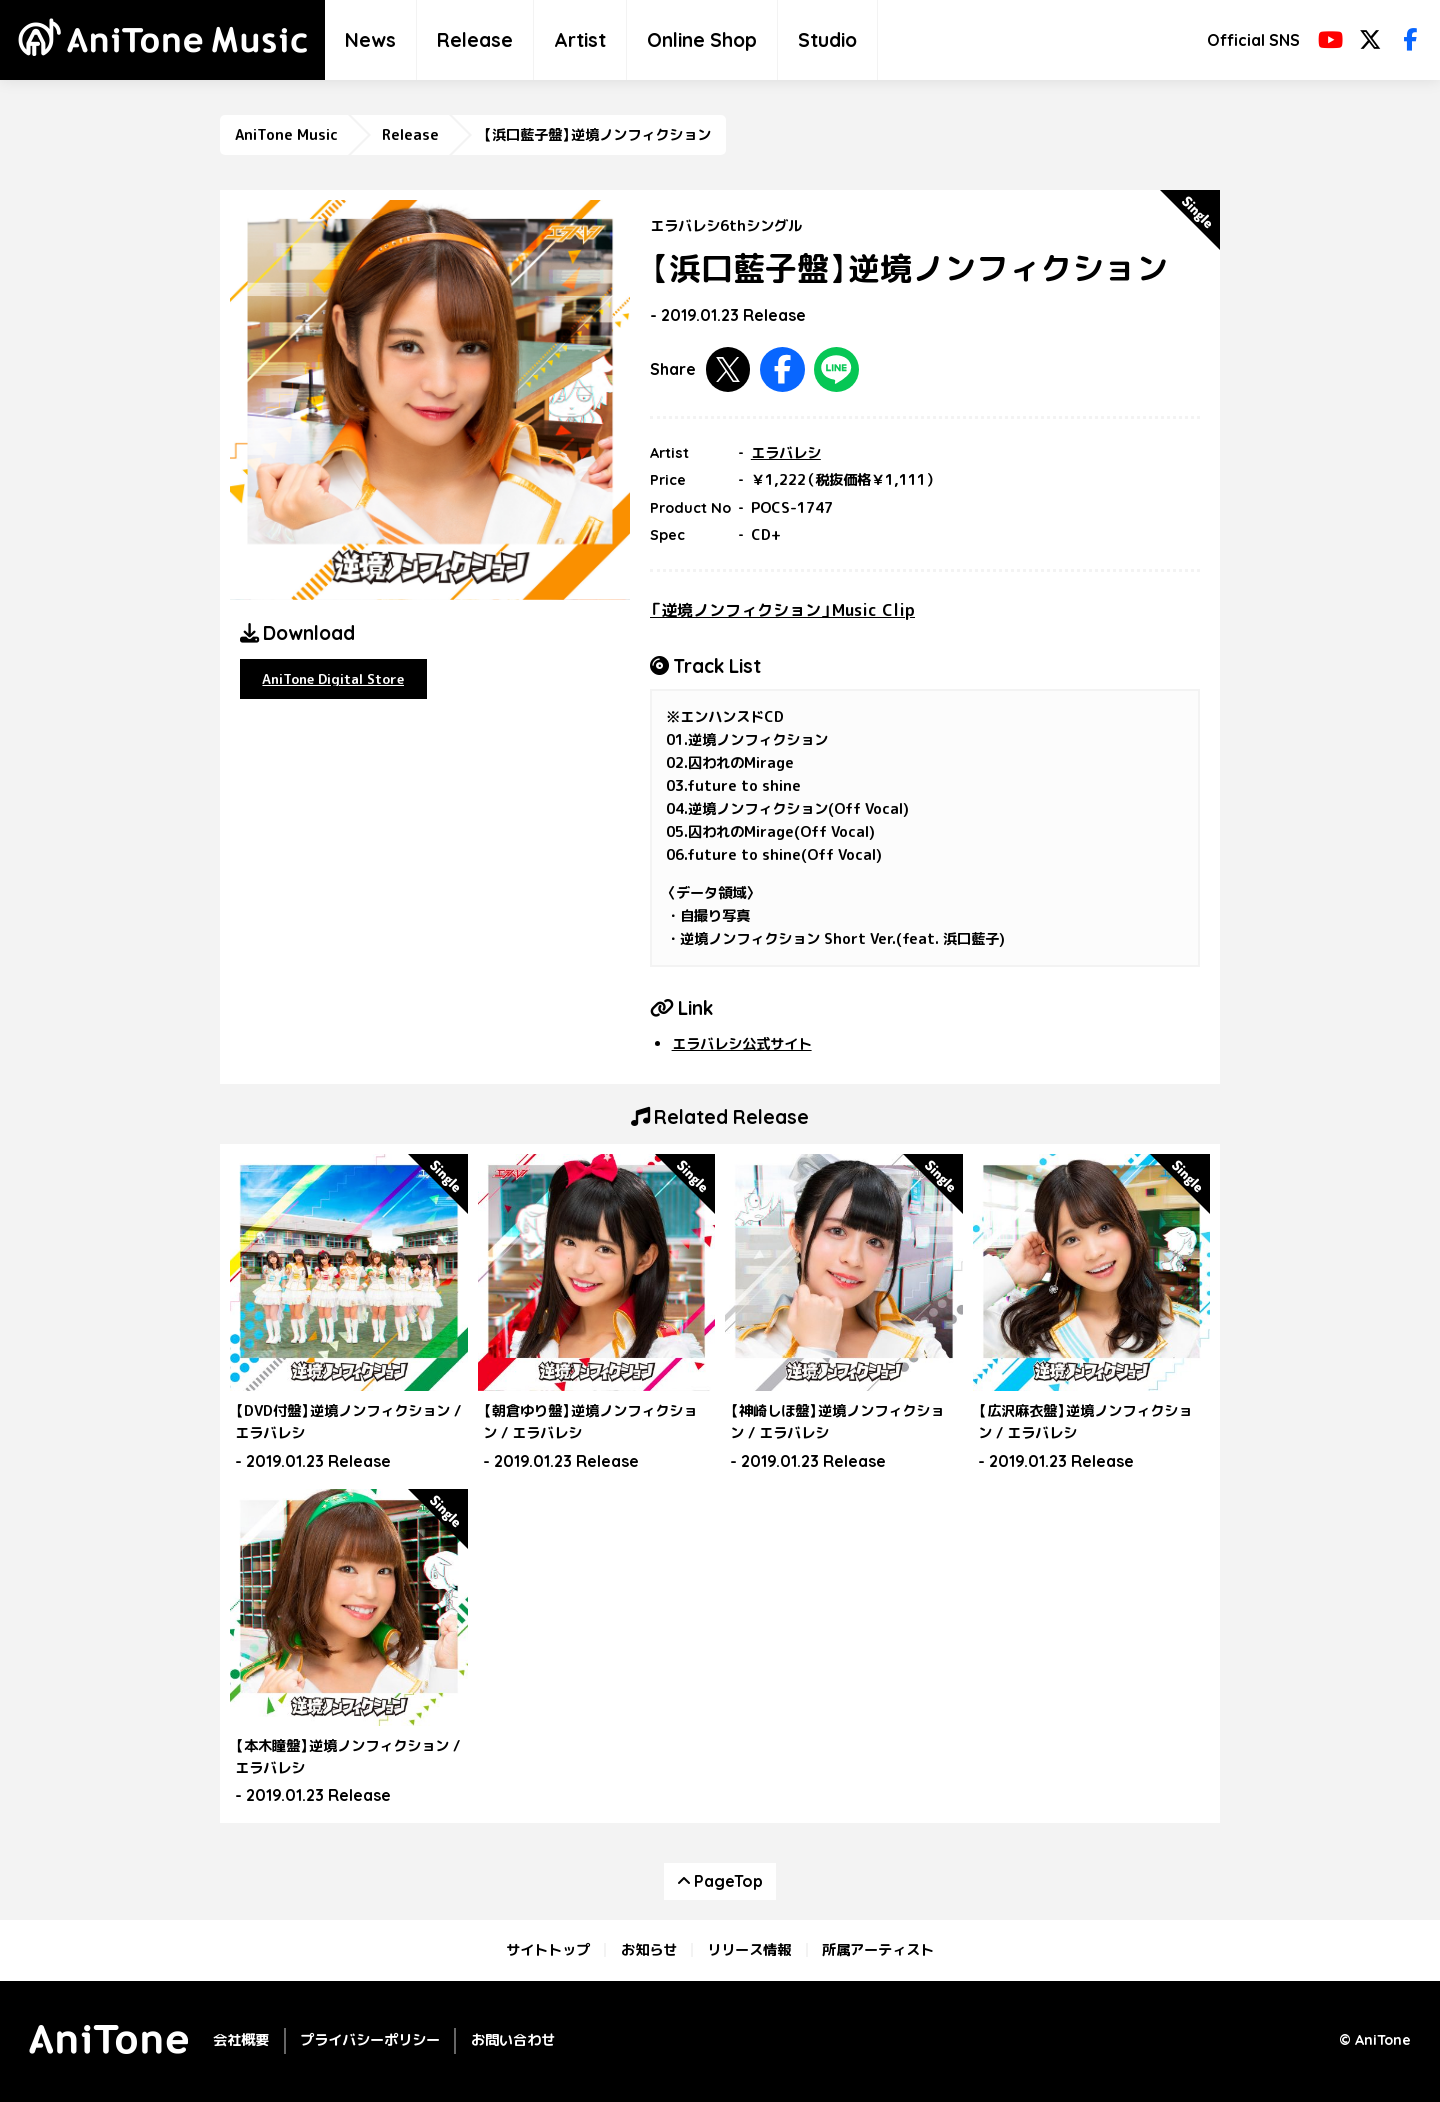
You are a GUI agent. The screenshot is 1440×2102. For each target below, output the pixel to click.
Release (475, 40)
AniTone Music (286, 135)
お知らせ (649, 1950)
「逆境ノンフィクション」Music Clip (782, 610)
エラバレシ (786, 453)
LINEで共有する (836, 369)
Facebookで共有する (782, 369)
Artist (580, 40)
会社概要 (241, 2040)
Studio (827, 40)
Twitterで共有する (728, 369)
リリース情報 (749, 1950)
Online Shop (702, 40)
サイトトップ (548, 1950)
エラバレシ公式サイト (742, 1044)
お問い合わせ (513, 2040)
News (370, 40)
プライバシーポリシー (370, 2040)
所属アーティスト (878, 1950)
